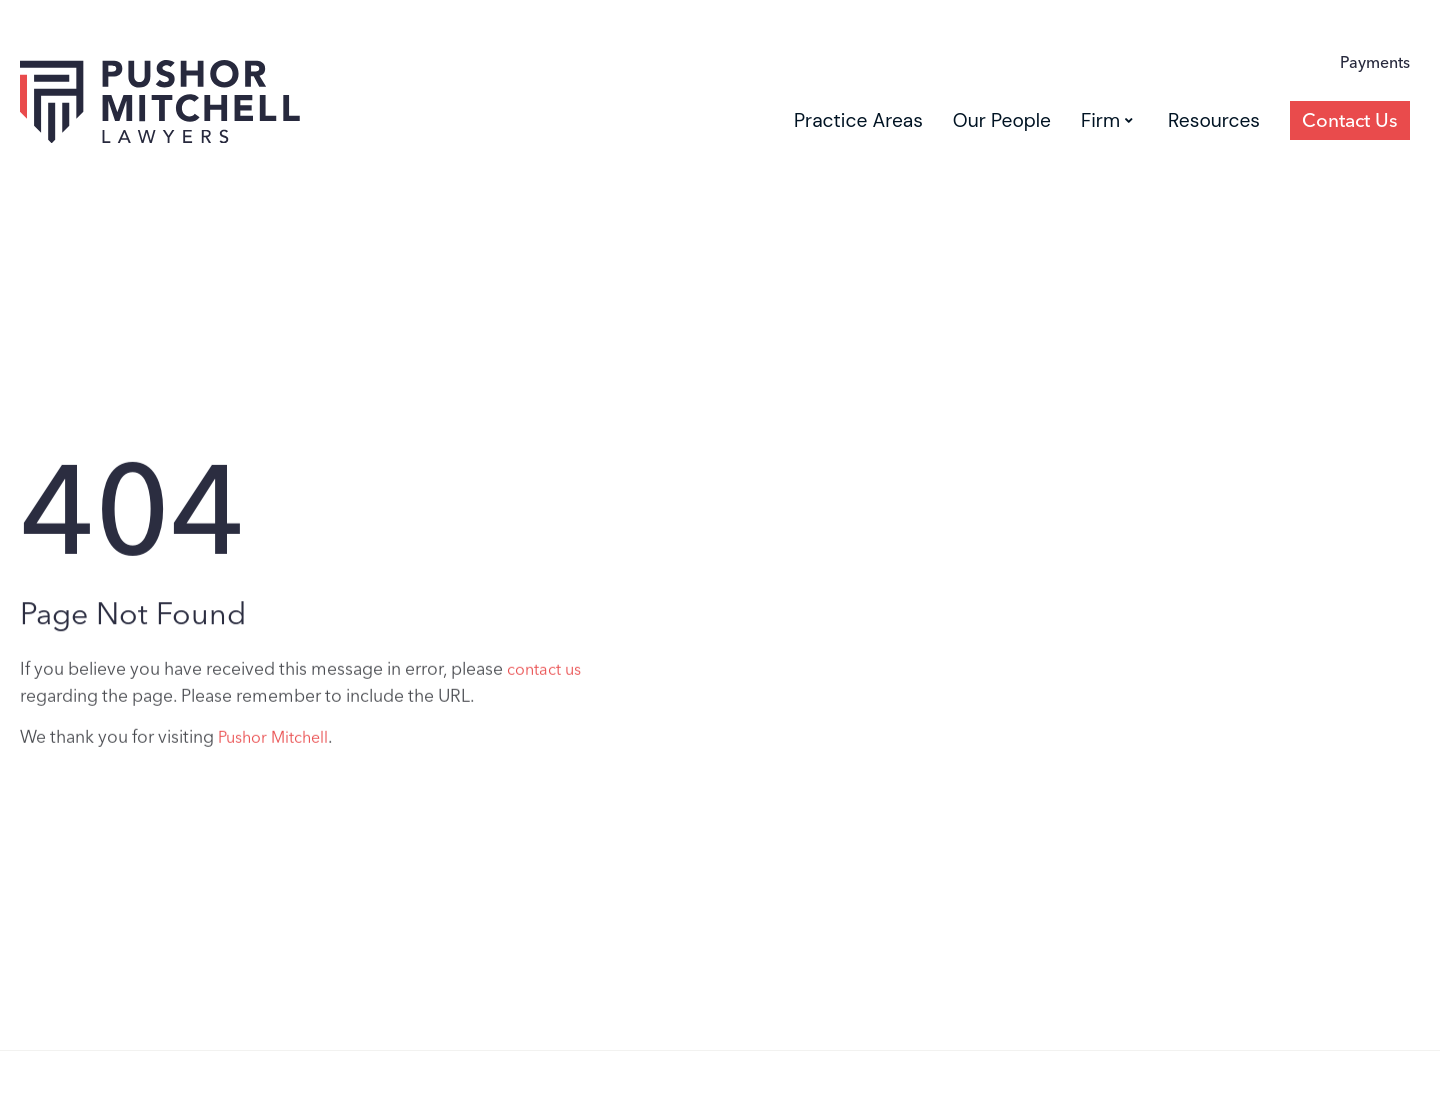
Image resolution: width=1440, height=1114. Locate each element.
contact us (544, 677)
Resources (1214, 120)
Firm (1107, 120)
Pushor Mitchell (273, 745)
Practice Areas (858, 120)
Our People (1002, 120)
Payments (1375, 62)
